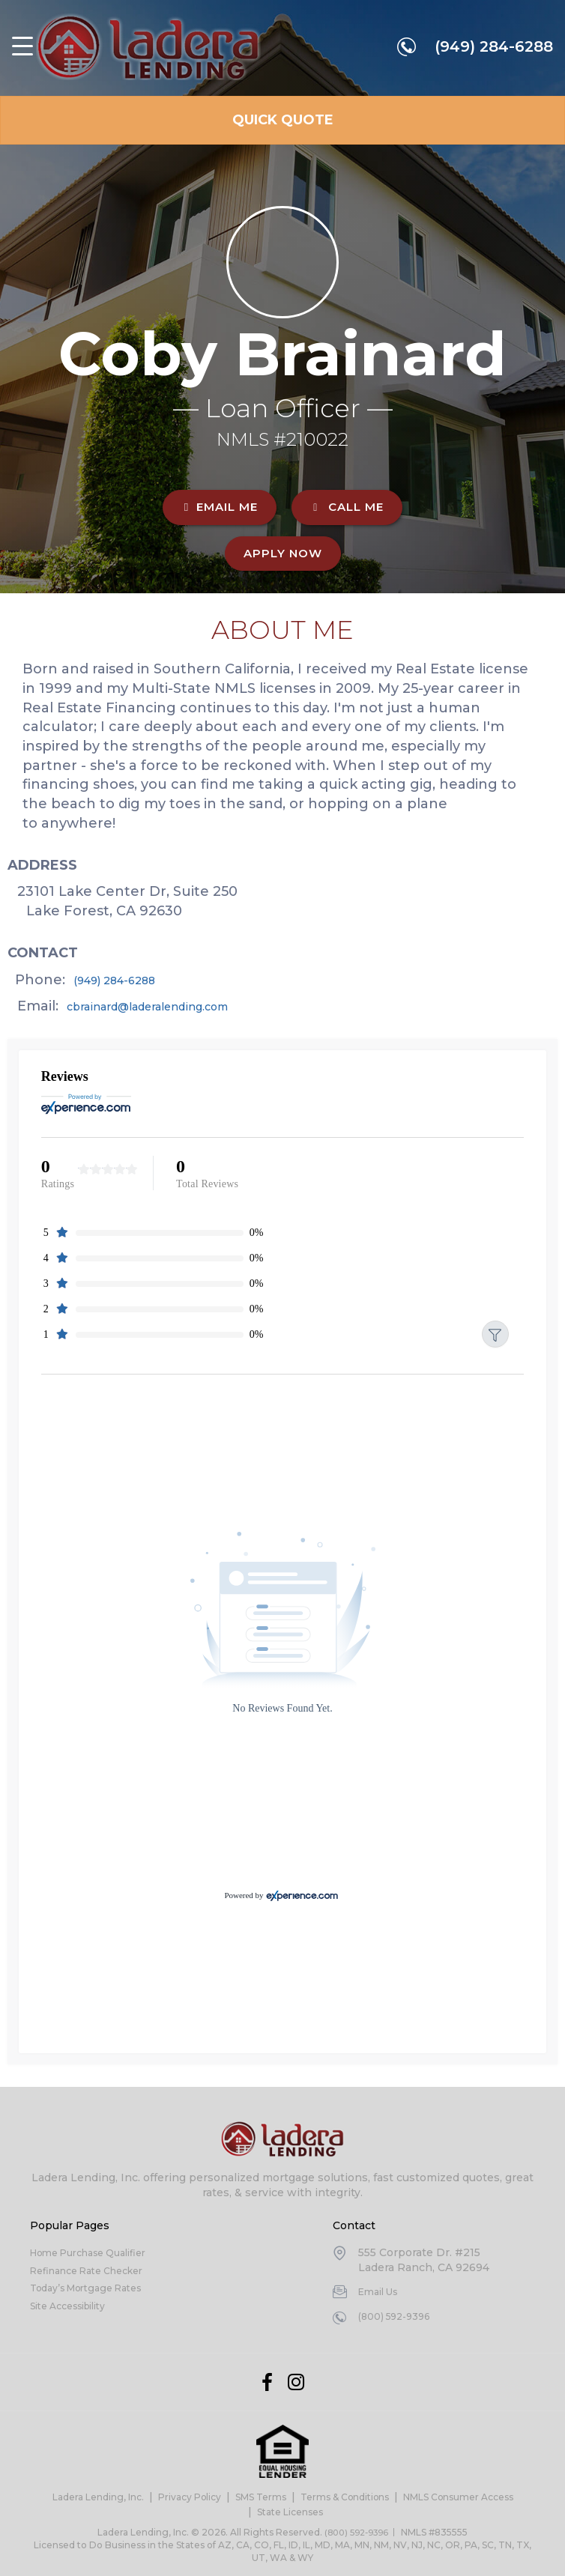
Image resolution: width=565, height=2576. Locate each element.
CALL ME (347, 507)
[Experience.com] (302, 1899)
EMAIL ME (219, 507)
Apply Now (283, 553)
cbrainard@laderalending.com (178, 1006)
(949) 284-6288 (492, 50)
